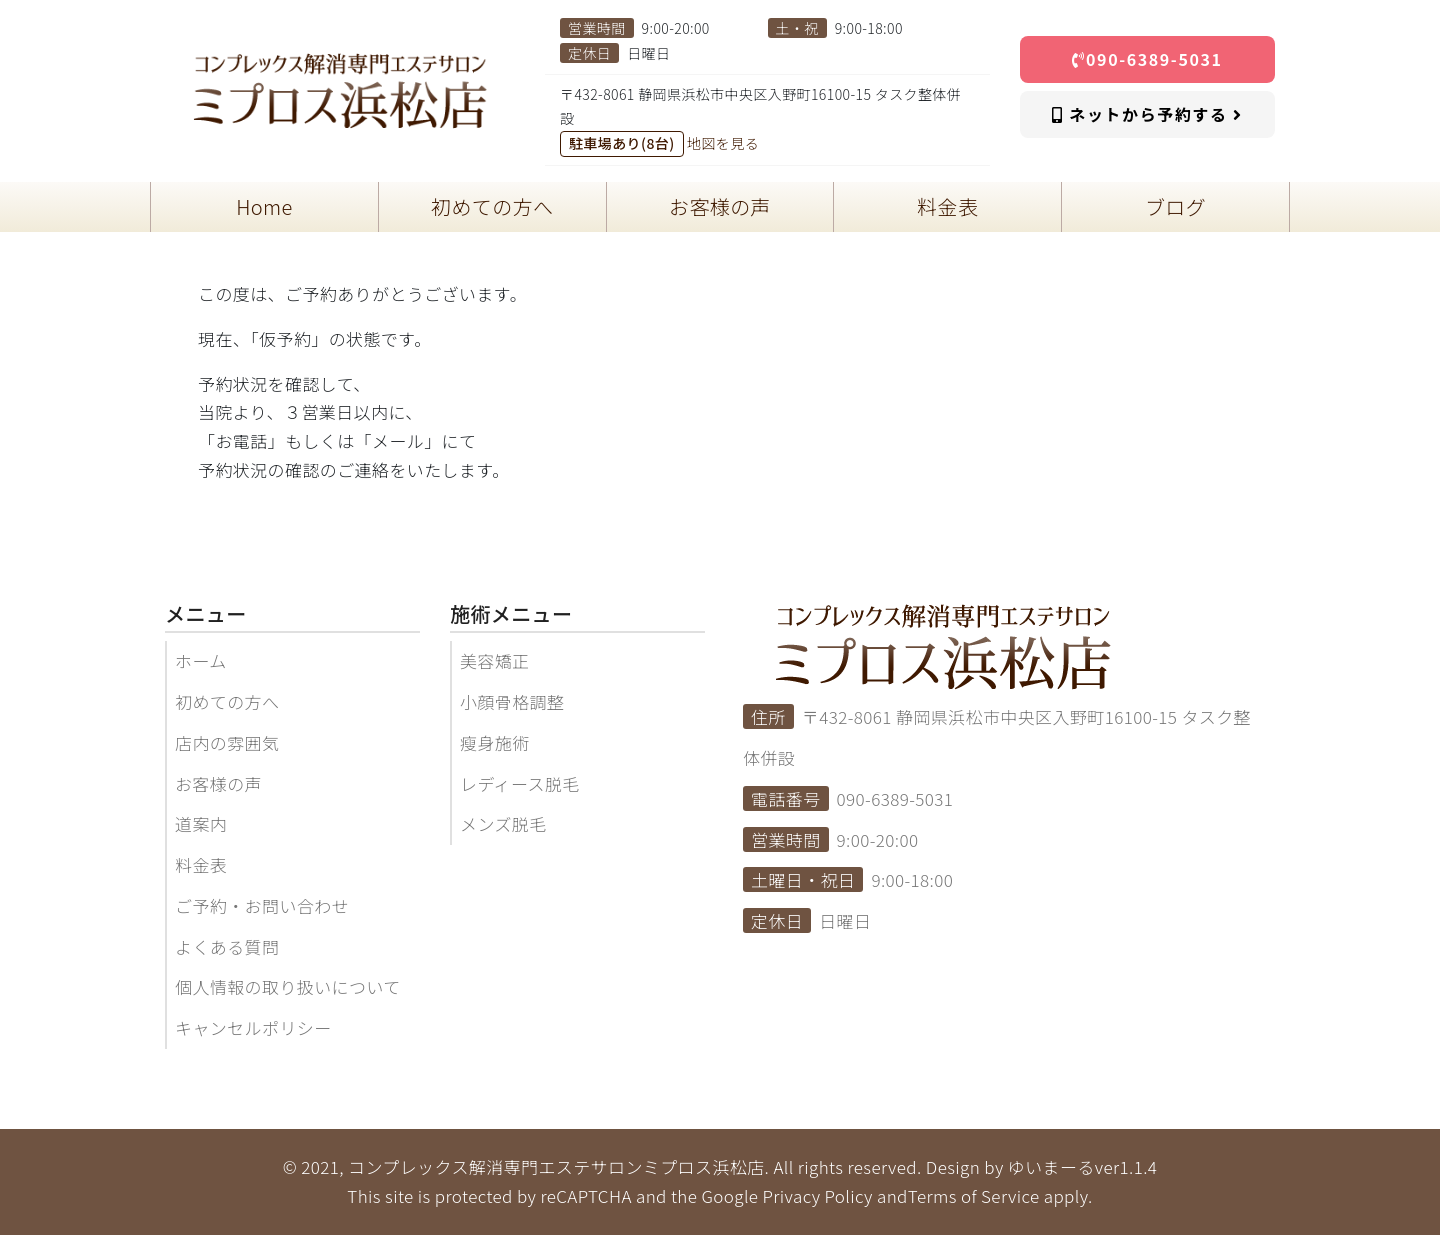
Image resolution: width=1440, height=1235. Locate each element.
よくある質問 (227, 946)
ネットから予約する (1147, 114)
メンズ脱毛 (503, 823)
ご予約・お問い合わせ (262, 905)
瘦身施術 (495, 742)
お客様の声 (218, 783)
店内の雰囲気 (227, 742)
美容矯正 (495, 660)
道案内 (201, 823)
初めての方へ (227, 701)
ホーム (201, 660)
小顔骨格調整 (512, 701)
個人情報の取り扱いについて (288, 986)
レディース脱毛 (520, 783)
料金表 (201, 864)
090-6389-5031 (1147, 59)
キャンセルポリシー (253, 1027)
